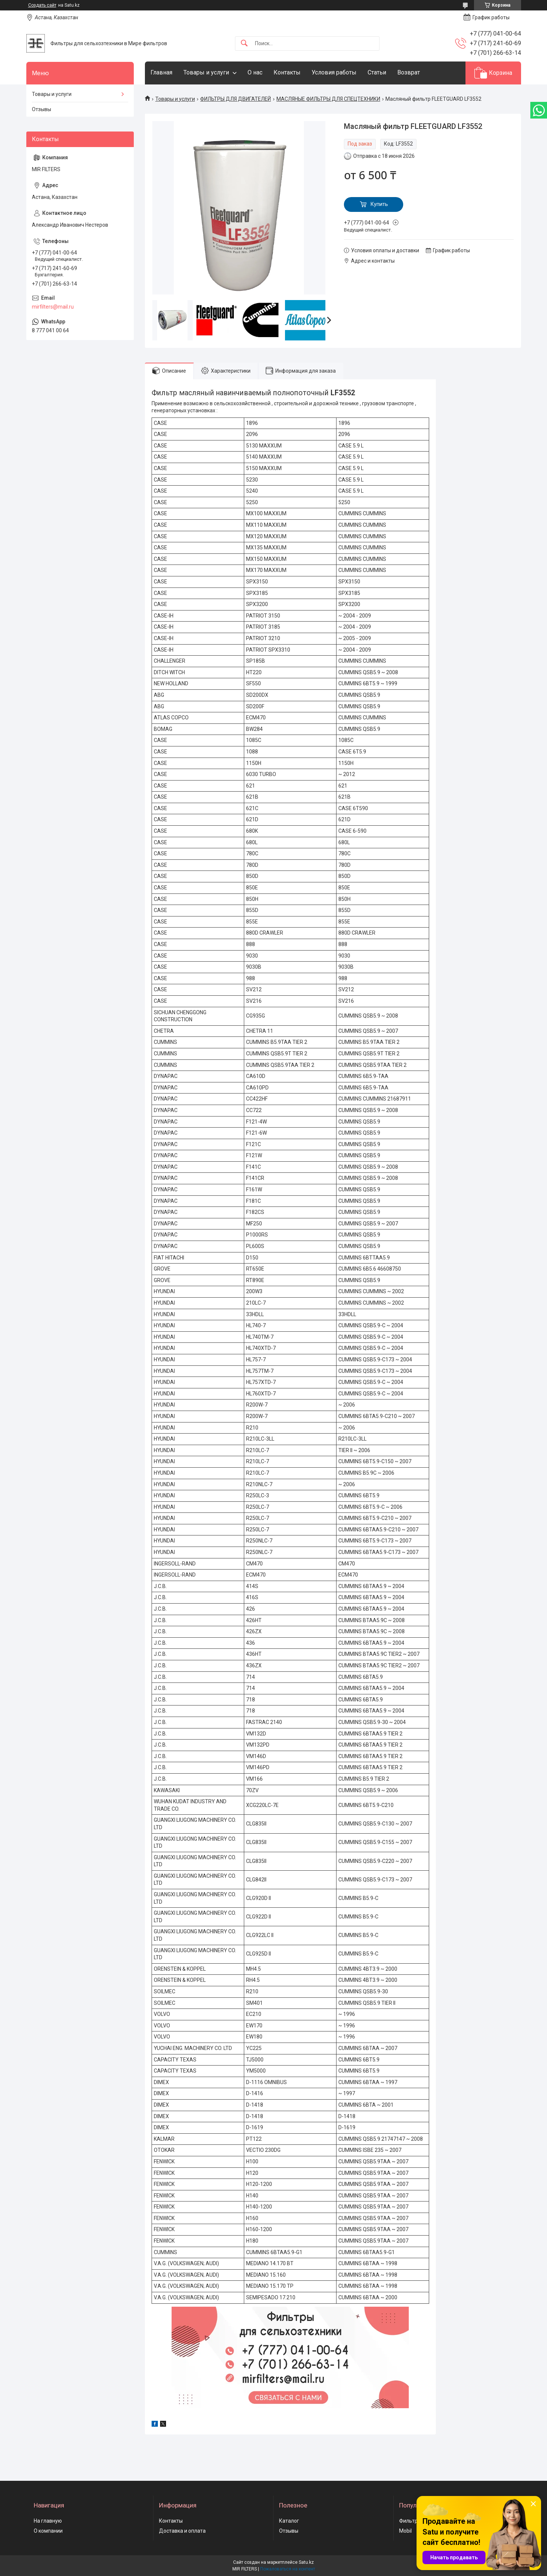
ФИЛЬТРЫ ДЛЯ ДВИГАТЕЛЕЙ (235, 99)
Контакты (287, 72)
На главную (48, 2521)
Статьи (377, 72)
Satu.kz (306, 2562)
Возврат (408, 72)
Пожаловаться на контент (287, 2569)
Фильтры (410, 2521)
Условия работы (334, 72)
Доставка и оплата (182, 2531)
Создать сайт (42, 5)
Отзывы (41, 109)
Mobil (405, 2531)
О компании (48, 2531)
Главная (161, 72)
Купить (379, 204)
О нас (255, 72)
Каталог (289, 2521)
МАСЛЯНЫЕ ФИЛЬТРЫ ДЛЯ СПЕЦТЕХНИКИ (328, 99)
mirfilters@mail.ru (53, 307)
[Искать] (244, 43)
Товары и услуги (206, 72)
